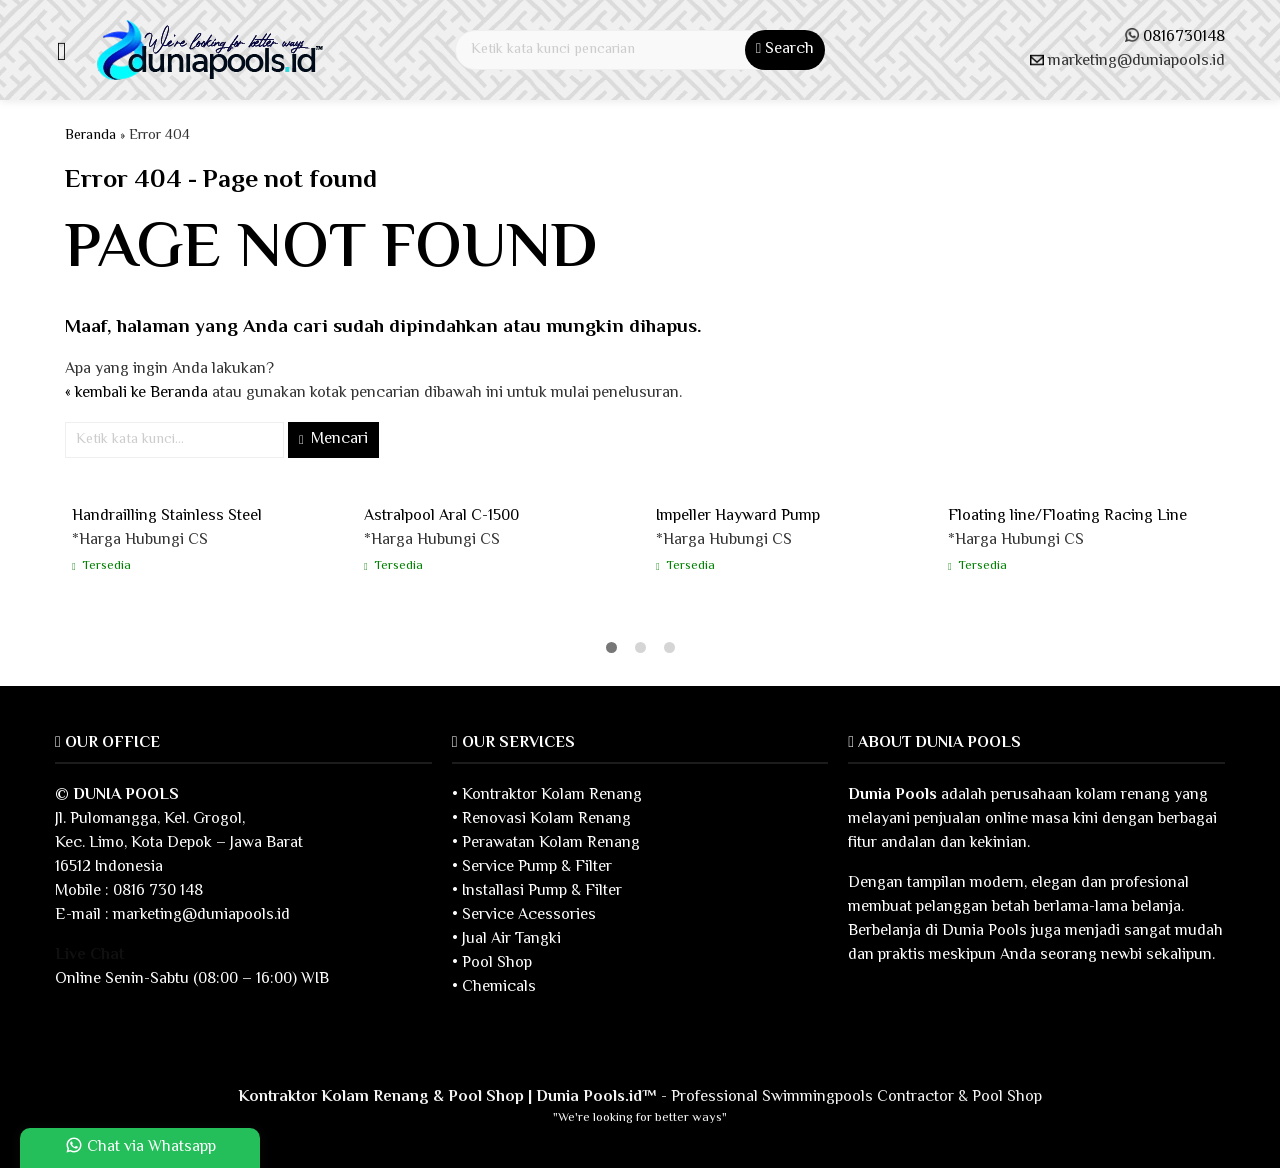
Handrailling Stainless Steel (167, 516)
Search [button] (785, 49)
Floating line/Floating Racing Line (1067, 516)
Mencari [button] (333, 439)
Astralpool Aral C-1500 (441, 516)
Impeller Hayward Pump (738, 516)
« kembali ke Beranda (136, 393)
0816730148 (1184, 37)
